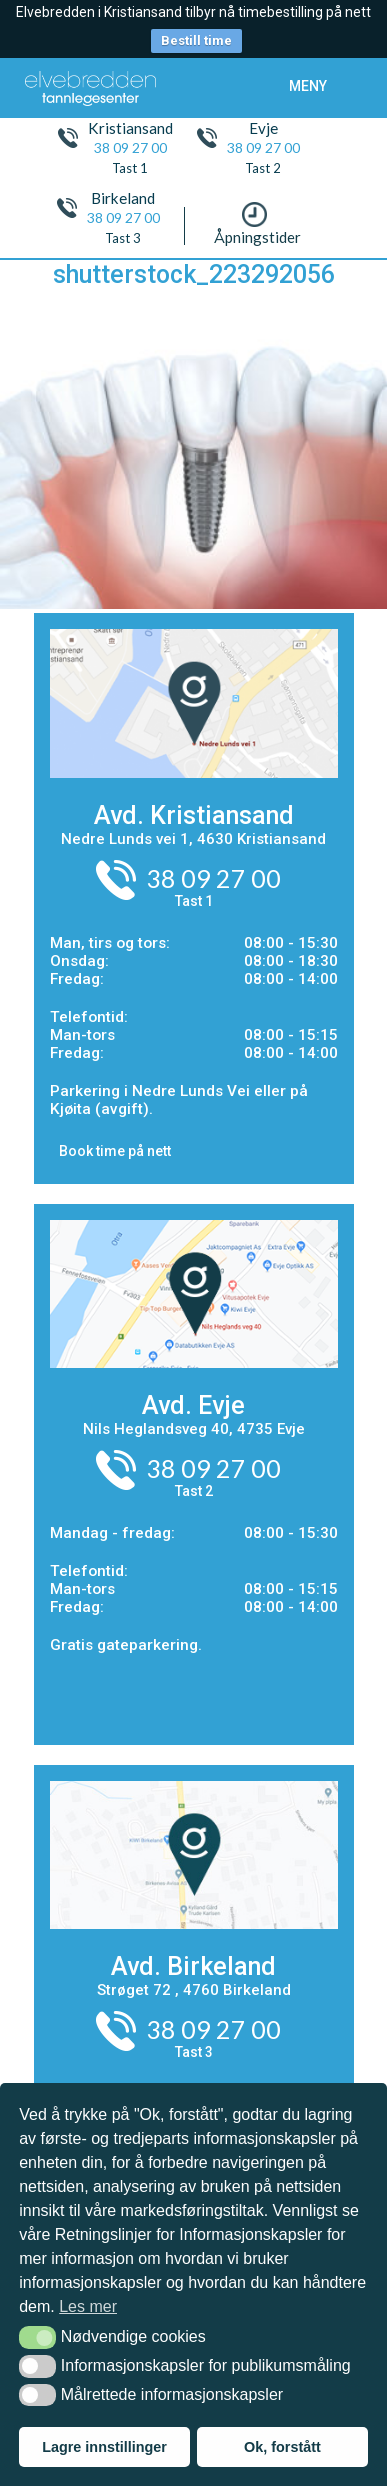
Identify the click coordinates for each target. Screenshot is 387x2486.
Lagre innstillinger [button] (104, 2447)
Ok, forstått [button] (282, 2447)
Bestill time (196, 40)
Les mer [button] (88, 2306)
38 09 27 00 (130, 148)
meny (308, 86)
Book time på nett (115, 1151)
